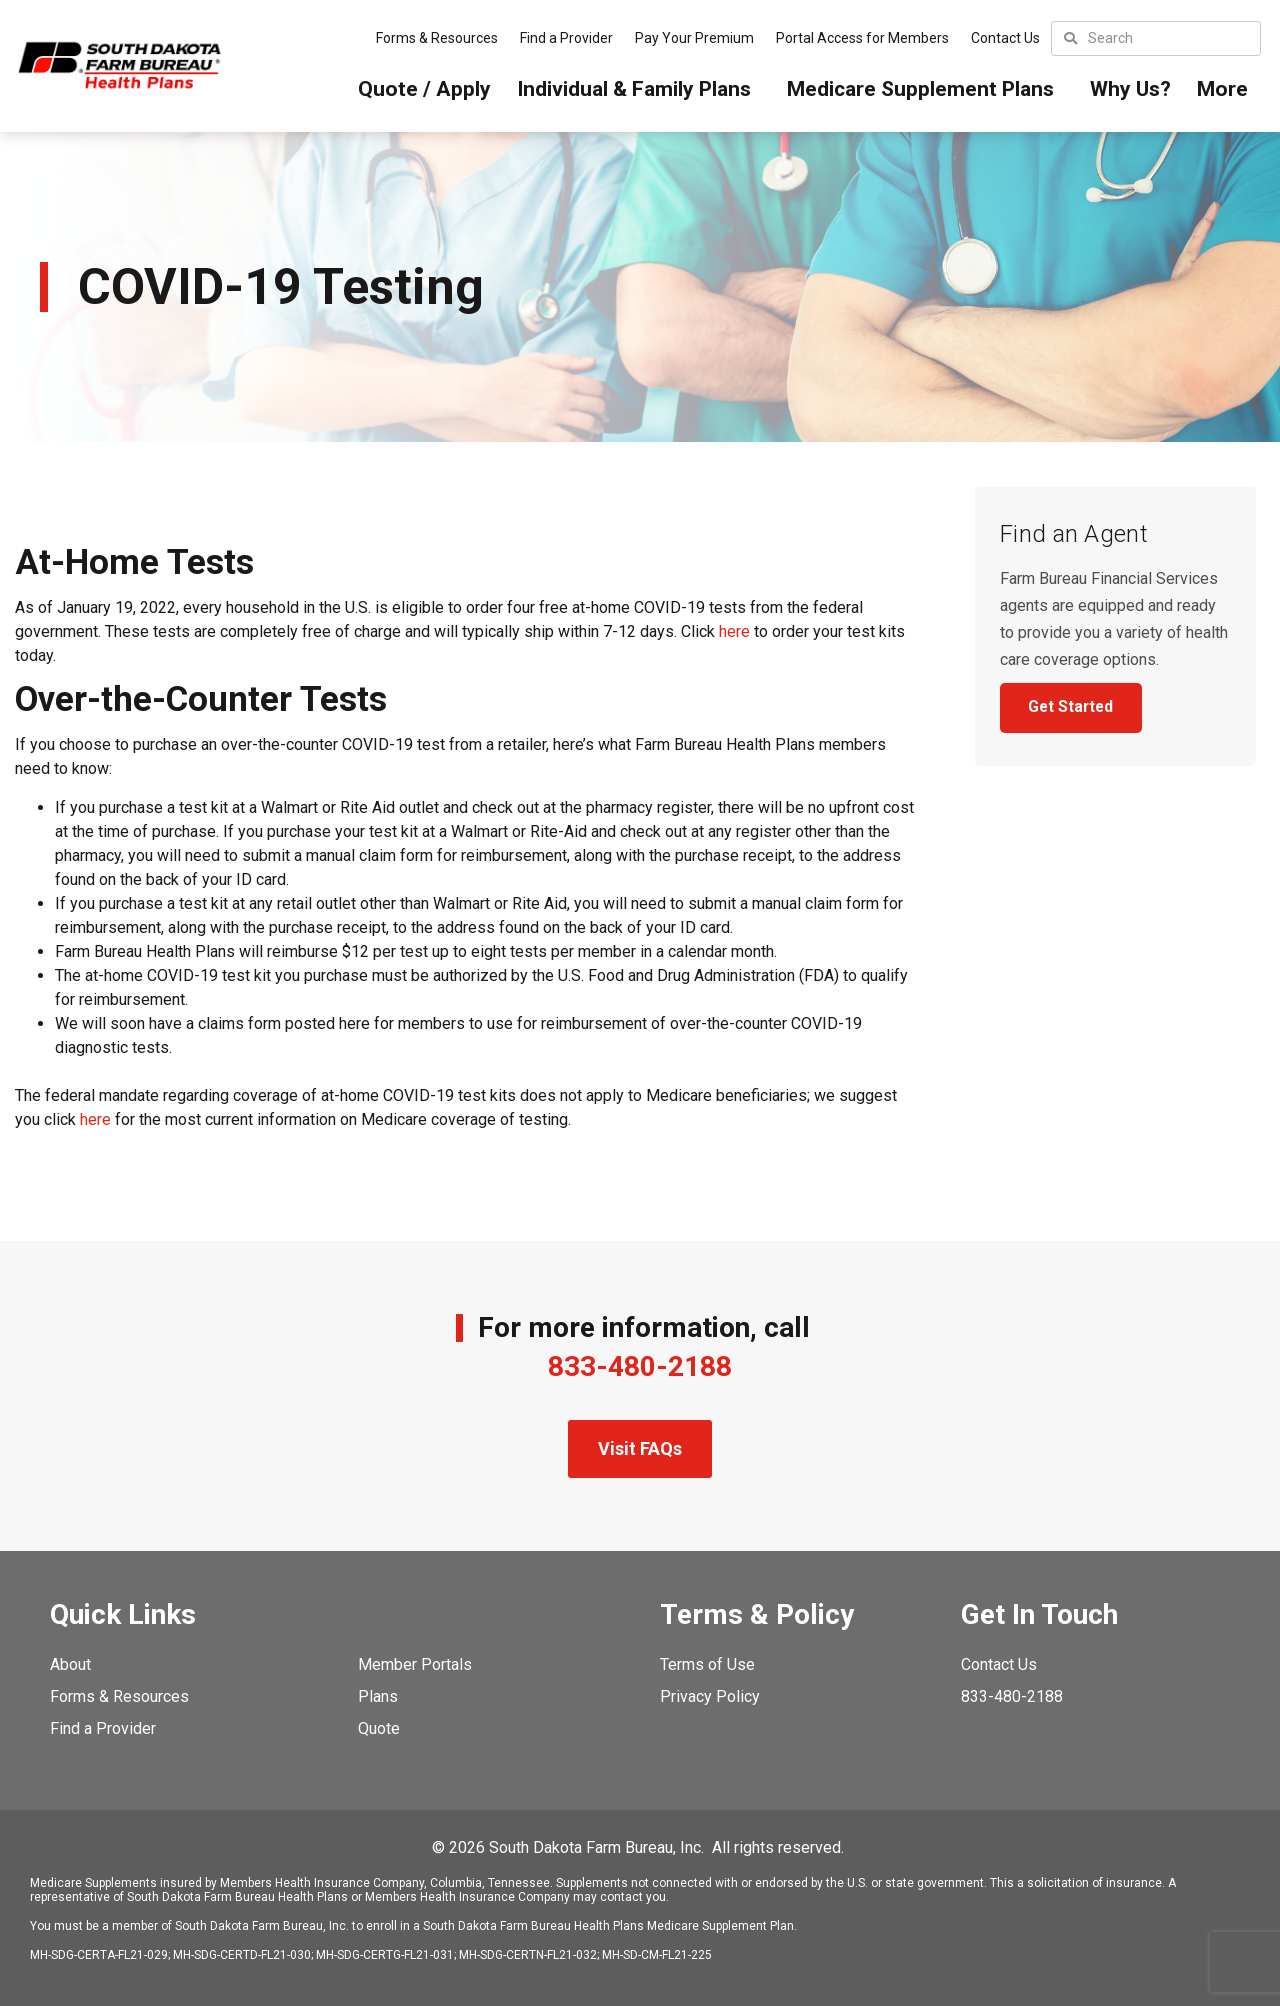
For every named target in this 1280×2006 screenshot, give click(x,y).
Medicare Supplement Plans (925, 89)
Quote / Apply (424, 89)
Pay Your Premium (694, 38)
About (70, 1664)
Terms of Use (707, 1664)
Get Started (1074, 708)
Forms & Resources (437, 38)
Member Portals (415, 1664)
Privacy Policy (710, 1696)
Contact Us (1005, 38)
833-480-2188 (640, 1366)
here (734, 631)
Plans (378, 1696)
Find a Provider (566, 38)
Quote (379, 1728)
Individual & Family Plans (639, 89)
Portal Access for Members (862, 38)
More (1227, 89)
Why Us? (1130, 89)
